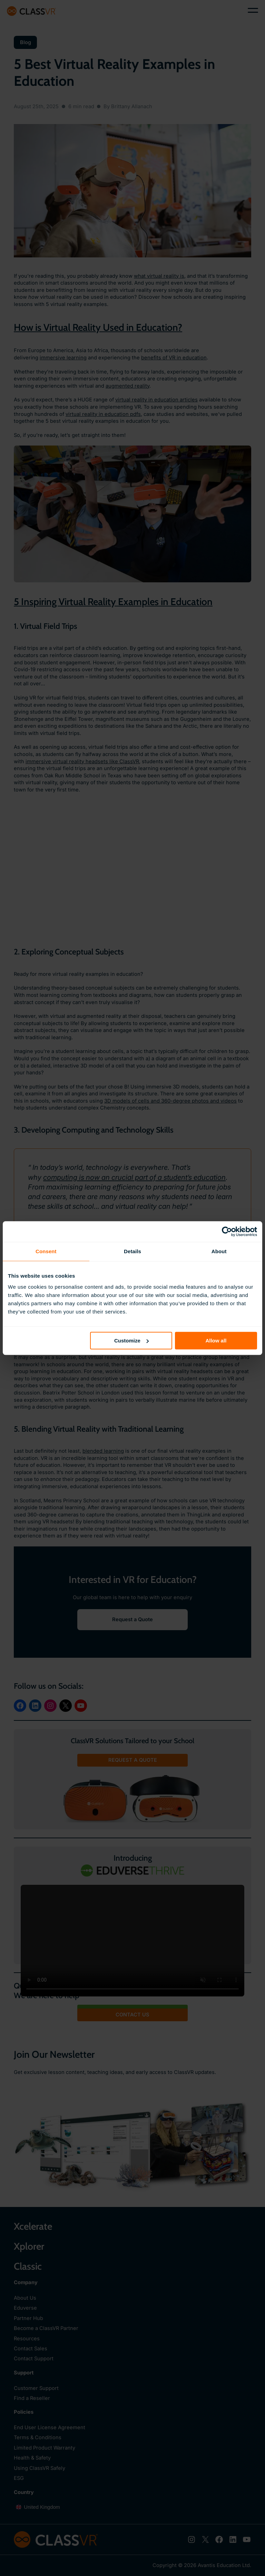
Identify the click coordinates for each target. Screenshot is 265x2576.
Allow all (215, 1340)
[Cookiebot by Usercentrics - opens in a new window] (227, 1231)
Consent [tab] (46, 1251)
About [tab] (219, 1251)
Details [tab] (132, 1251)
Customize (131, 1340)
